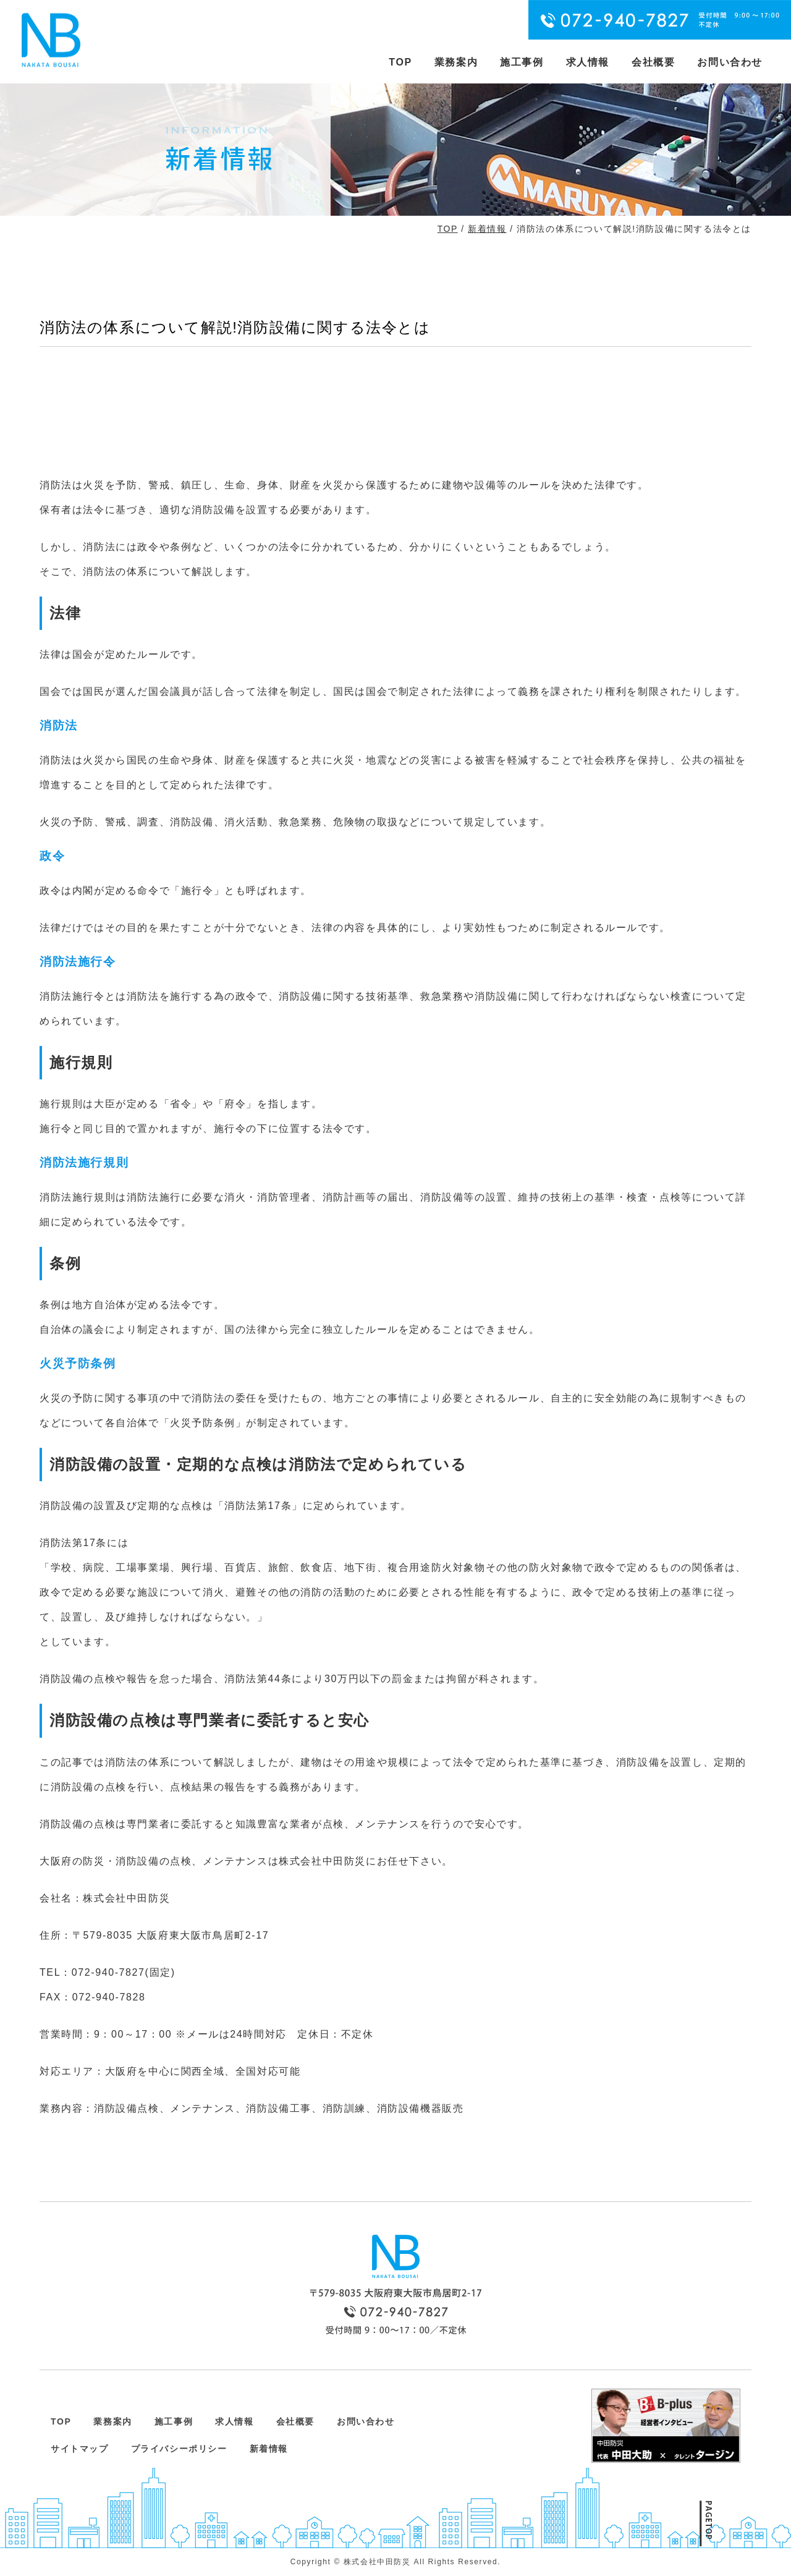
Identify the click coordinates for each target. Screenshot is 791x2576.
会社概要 (653, 62)
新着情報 (487, 229)
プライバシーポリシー (179, 2449)
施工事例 (521, 62)
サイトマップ (80, 2449)
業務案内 (456, 62)
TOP (400, 62)
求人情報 (587, 62)
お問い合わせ (730, 62)
